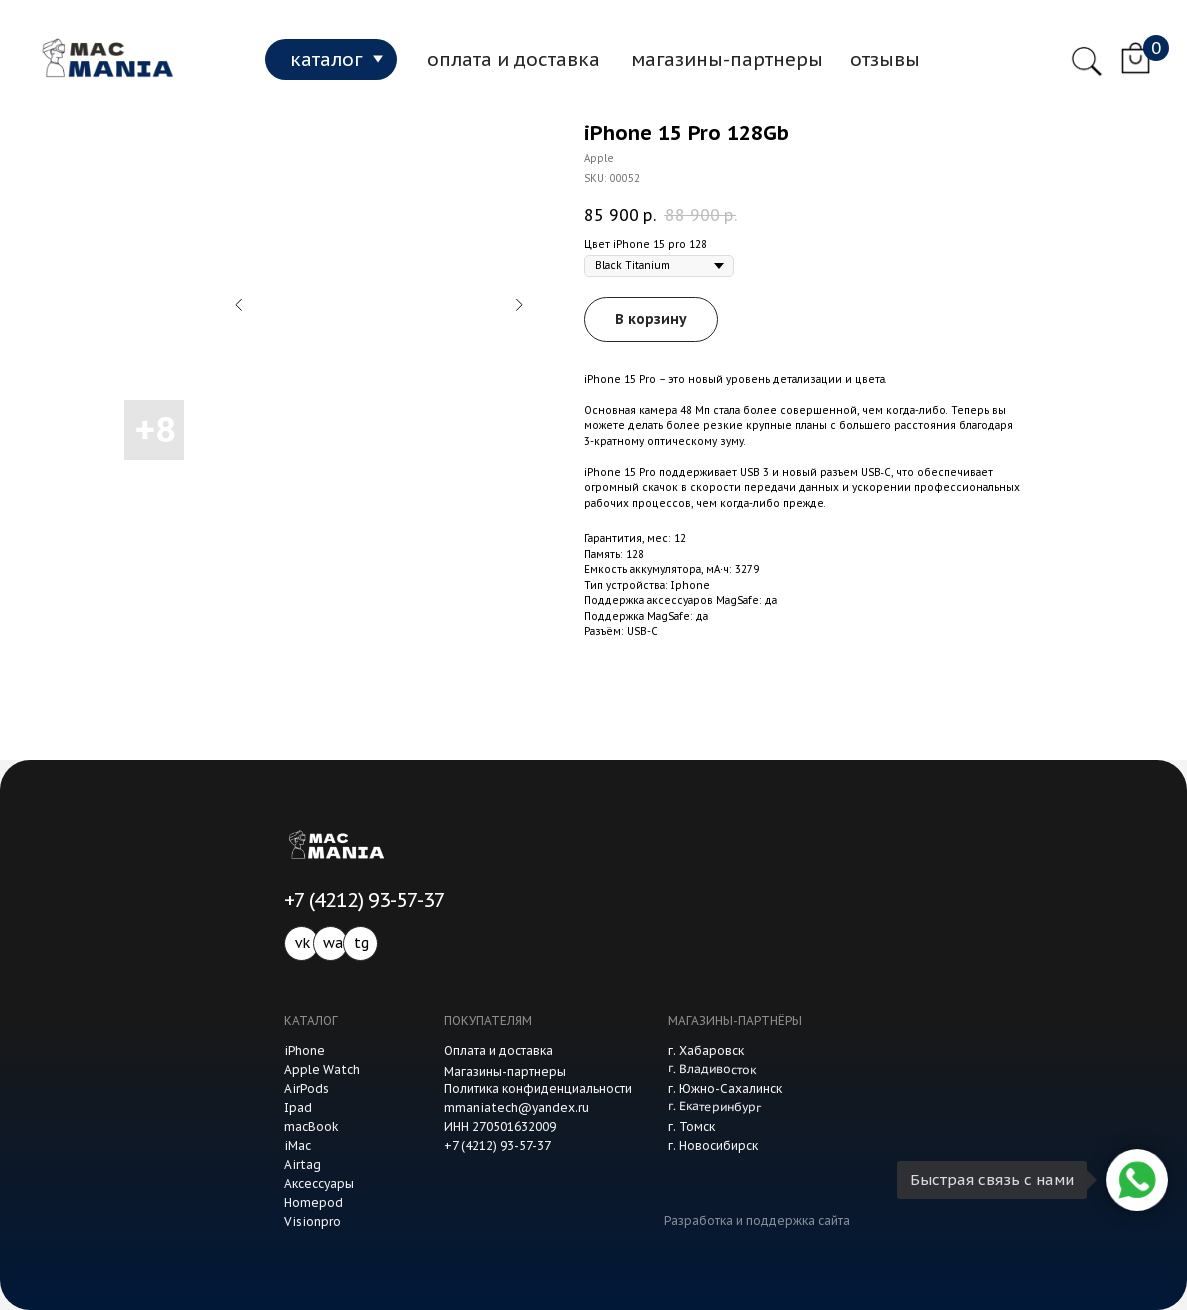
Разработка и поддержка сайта (757, 1220)
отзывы (885, 59)
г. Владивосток (711, 1068)
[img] (103, 58)
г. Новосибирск (713, 1145)
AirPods (306, 1088)
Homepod (313, 1202)
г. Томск (691, 1126)
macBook (311, 1126)
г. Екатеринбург (713, 1106)
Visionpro (312, 1221)
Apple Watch (322, 1069)
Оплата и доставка (498, 1050)
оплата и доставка (513, 59)
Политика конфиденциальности (538, 1088)
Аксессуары (319, 1183)
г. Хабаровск (706, 1050)
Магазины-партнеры (505, 1071)
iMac (297, 1145)
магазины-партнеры (727, 59)
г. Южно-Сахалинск (725, 1088)
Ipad (298, 1107)
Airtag (302, 1164)
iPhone (304, 1050)
